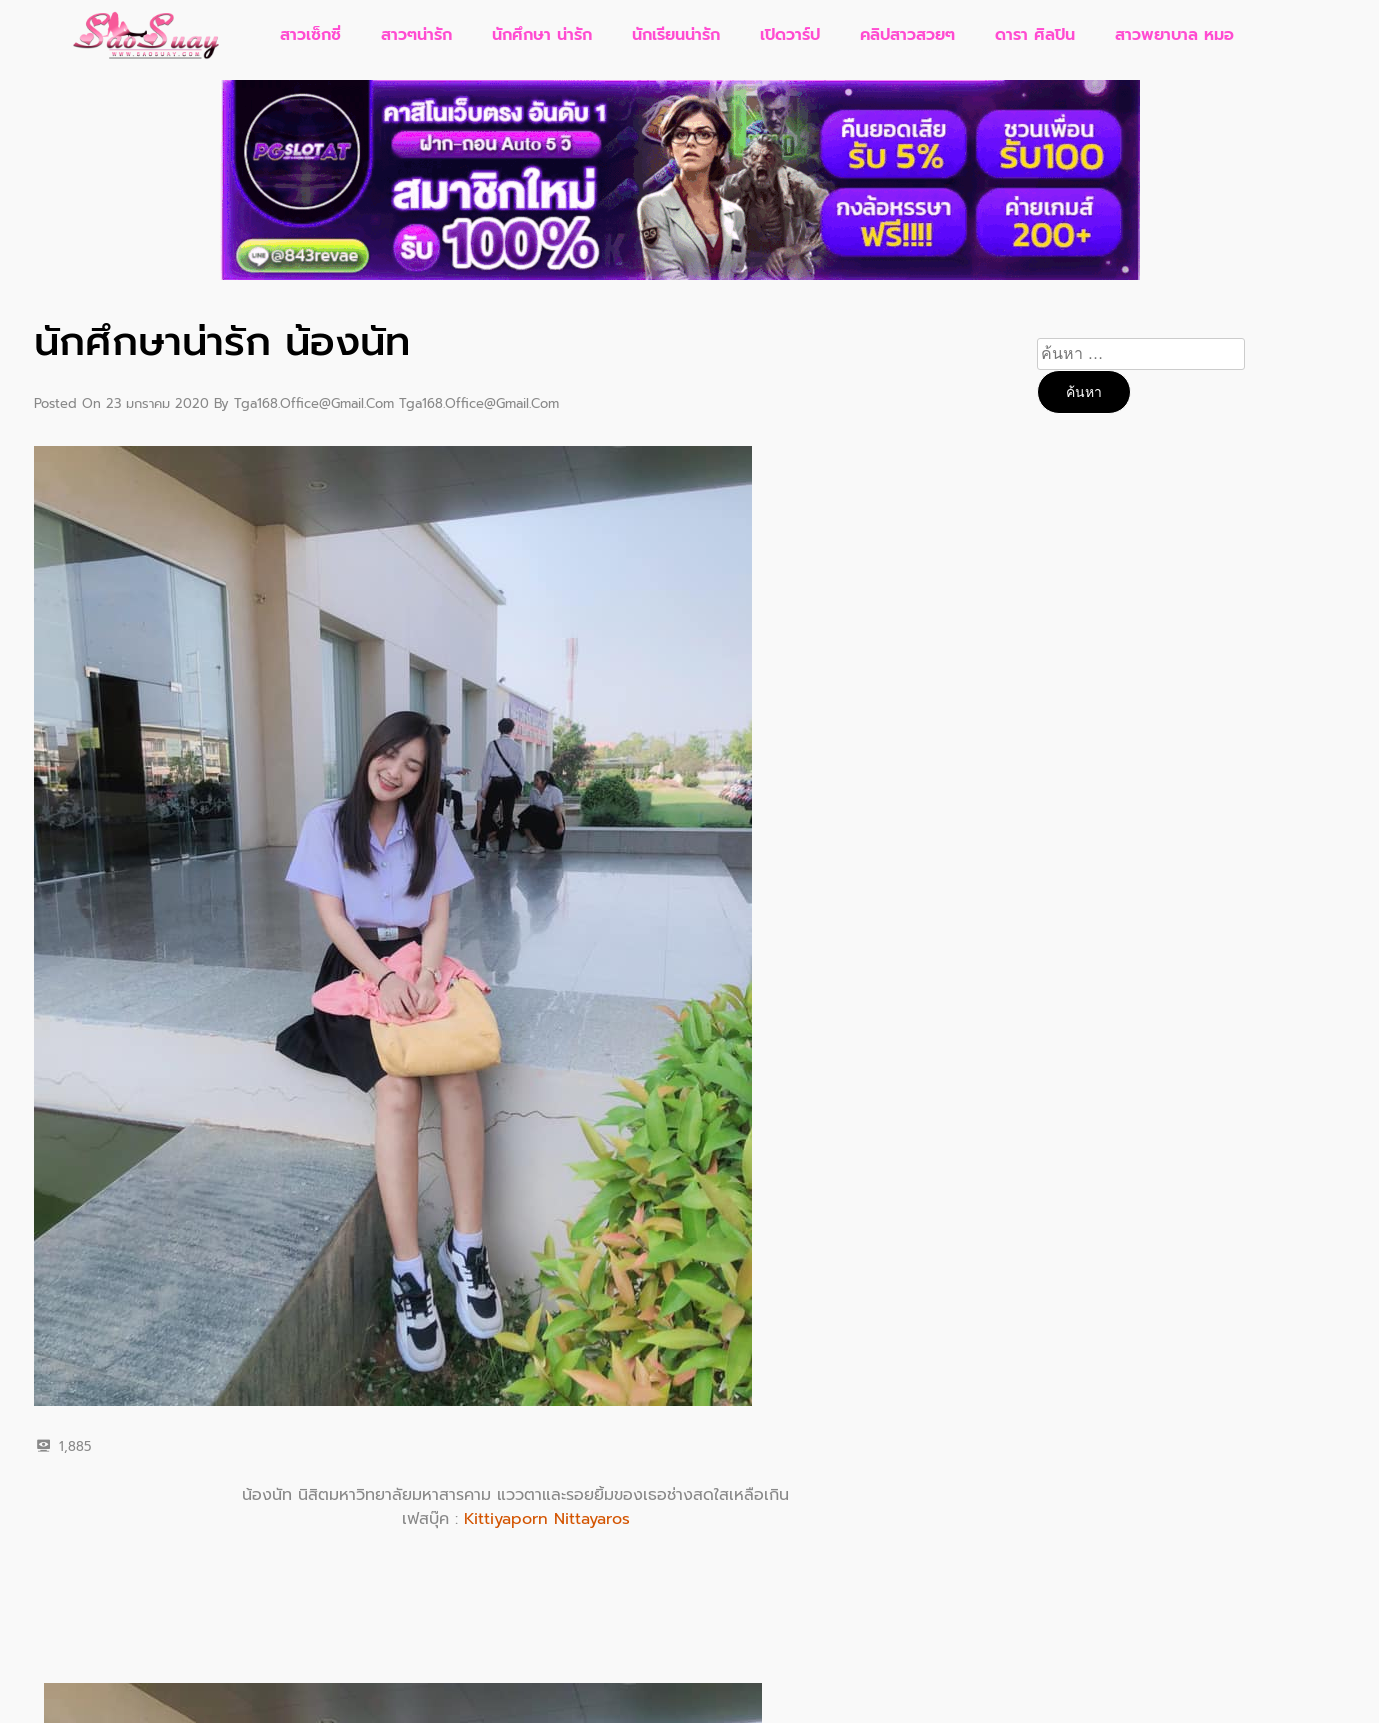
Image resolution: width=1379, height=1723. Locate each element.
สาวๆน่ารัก (416, 35)
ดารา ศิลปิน (1035, 35)
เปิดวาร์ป (790, 35)
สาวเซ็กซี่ (310, 35)
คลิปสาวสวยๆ (907, 35)
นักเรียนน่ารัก (676, 35)
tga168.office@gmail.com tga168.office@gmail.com (396, 403)
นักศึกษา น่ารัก (542, 35)
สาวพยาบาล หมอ (1174, 35)
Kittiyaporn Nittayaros (547, 1519)
